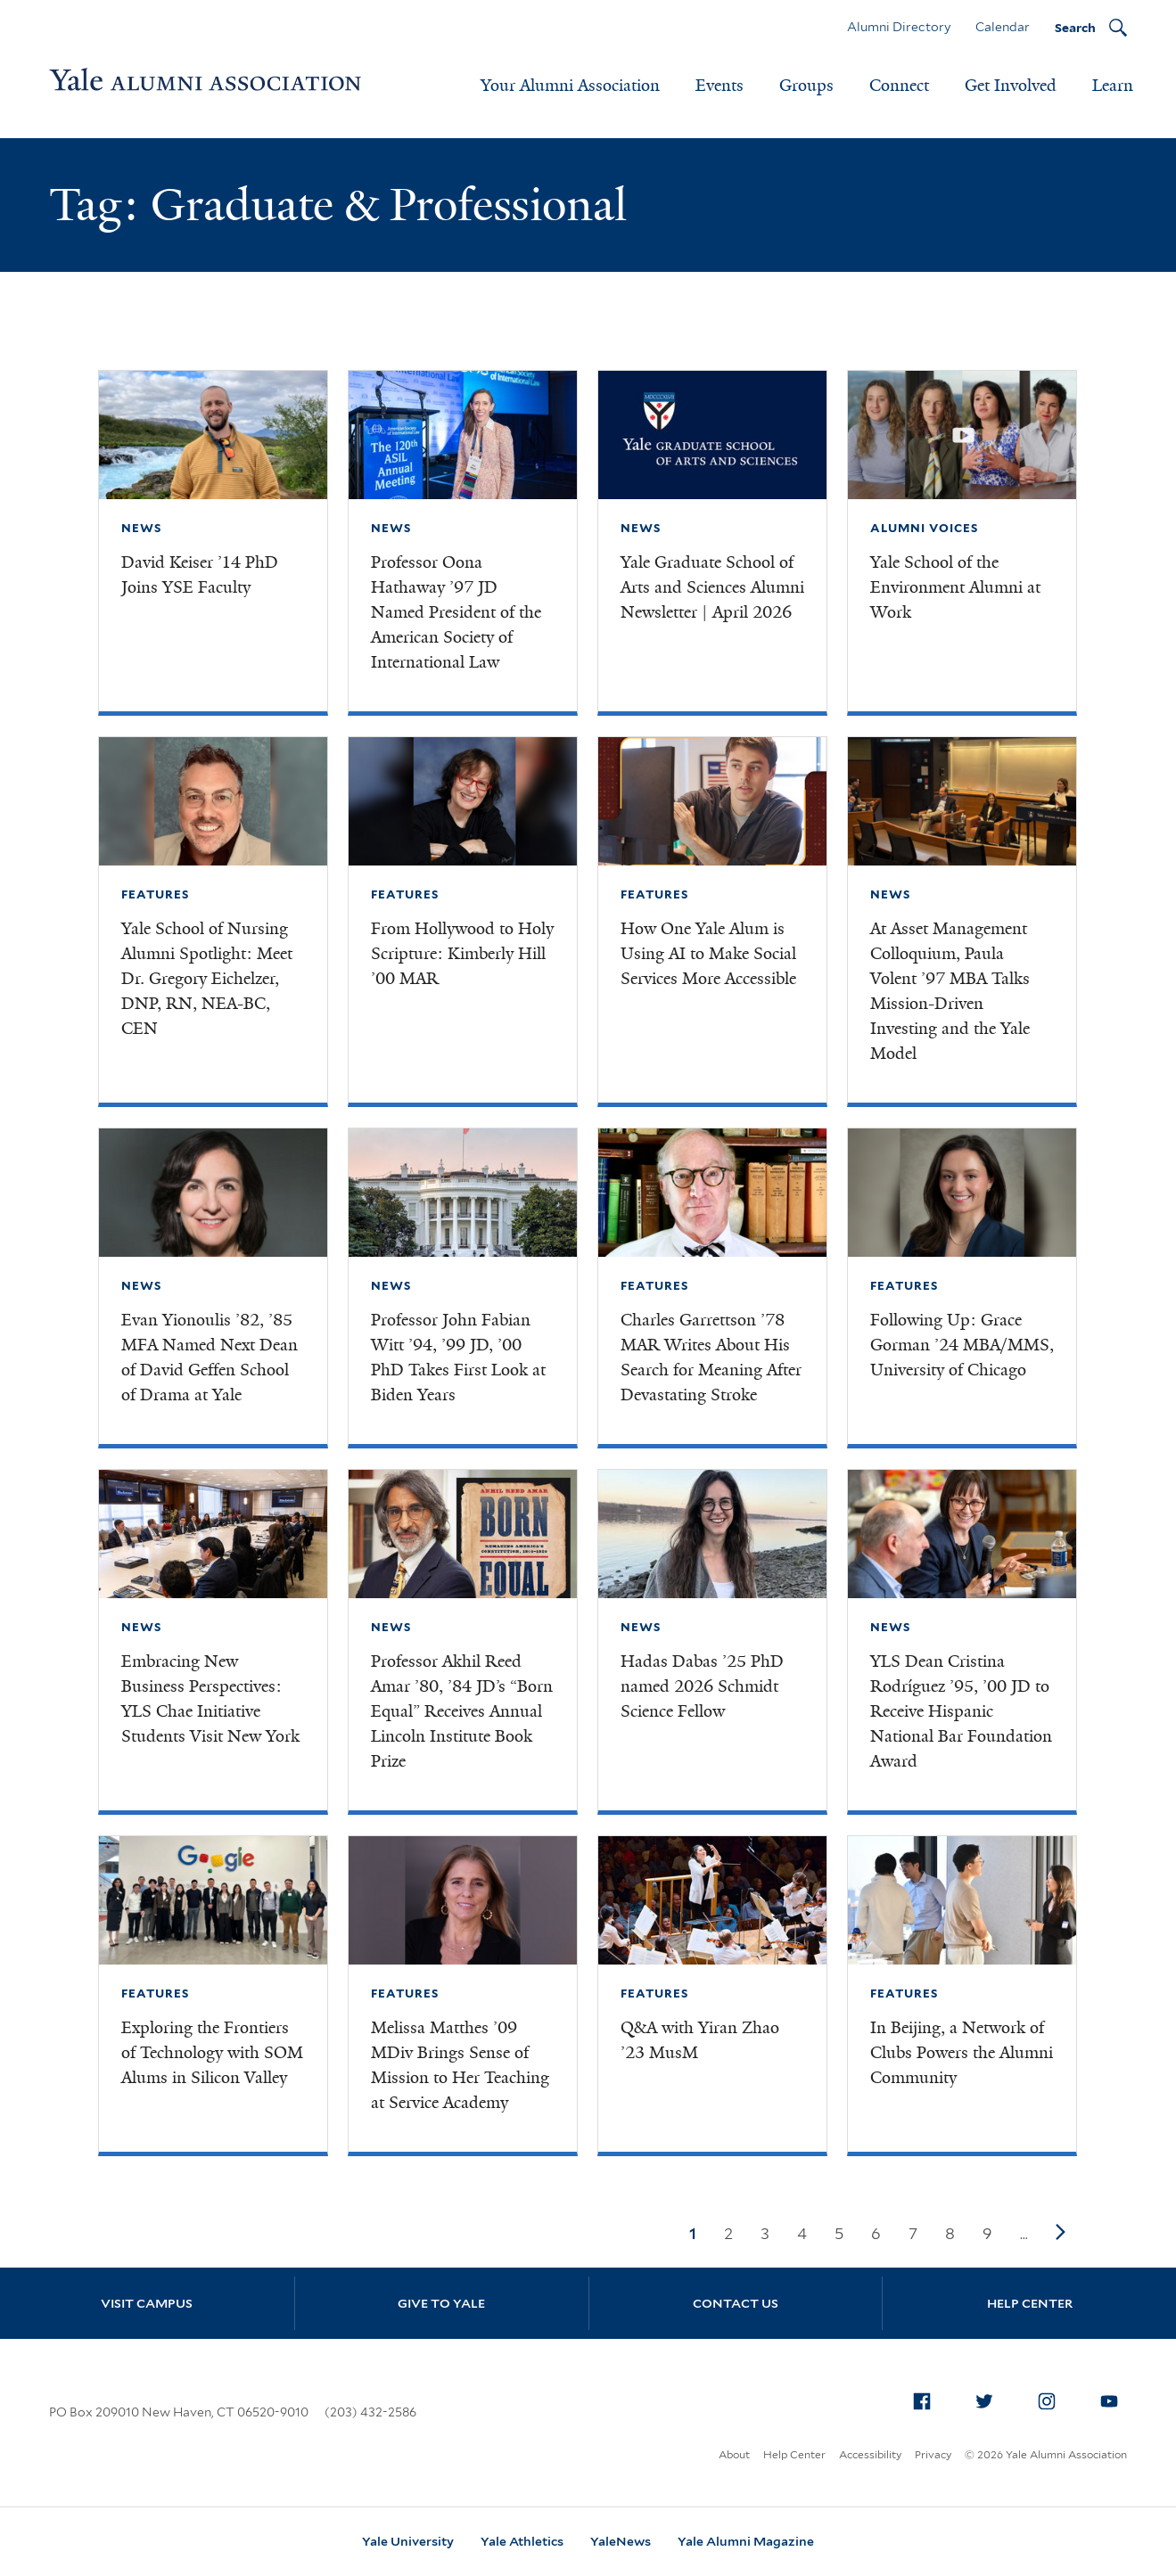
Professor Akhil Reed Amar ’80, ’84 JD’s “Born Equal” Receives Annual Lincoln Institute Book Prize (462, 1711)
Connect (899, 85)
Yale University (408, 2541)
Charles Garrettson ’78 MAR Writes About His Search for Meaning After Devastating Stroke (711, 1357)
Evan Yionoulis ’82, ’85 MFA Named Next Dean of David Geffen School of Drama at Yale (209, 1357)
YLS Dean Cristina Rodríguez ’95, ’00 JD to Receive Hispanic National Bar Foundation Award (961, 1711)
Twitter (989, 2397)
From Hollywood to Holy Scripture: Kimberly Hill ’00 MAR (462, 953)
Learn (1112, 85)
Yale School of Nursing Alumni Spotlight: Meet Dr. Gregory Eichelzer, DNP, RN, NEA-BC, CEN (206, 978)
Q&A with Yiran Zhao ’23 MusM (700, 2040)
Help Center (1030, 2303)
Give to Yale (441, 2303)
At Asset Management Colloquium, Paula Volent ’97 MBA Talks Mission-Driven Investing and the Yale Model (950, 991)
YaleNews (620, 2541)
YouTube (1114, 2397)
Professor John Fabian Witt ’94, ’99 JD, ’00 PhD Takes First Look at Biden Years (458, 1357)
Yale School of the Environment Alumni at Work (955, 587)
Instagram (1052, 2397)
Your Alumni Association (570, 85)
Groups (806, 85)
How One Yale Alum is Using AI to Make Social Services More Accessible (708, 953)
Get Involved (1011, 85)
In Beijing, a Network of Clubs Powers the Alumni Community (961, 2052)
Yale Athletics (522, 2541)
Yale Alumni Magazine (746, 2541)
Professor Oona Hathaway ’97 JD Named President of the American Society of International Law (456, 612)
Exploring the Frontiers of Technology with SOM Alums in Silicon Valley (212, 2052)
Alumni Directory (898, 27)
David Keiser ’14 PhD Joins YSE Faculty (199, 575)
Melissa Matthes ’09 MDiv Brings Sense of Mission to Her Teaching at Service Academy (460, 2065)
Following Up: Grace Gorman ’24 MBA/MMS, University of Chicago (962, 1345)
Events (719, 85)
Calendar (1002, 27)
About (734, 2454)
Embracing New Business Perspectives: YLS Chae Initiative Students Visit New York (210, 1699)
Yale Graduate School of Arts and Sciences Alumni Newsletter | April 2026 (712, 587)
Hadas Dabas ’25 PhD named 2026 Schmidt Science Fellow (702, 1686)
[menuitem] (922, 2401)
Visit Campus (147, 2303)
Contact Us (735, 2303)
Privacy (933, 2454)
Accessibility (870, 2454)
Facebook (927, 2397)
